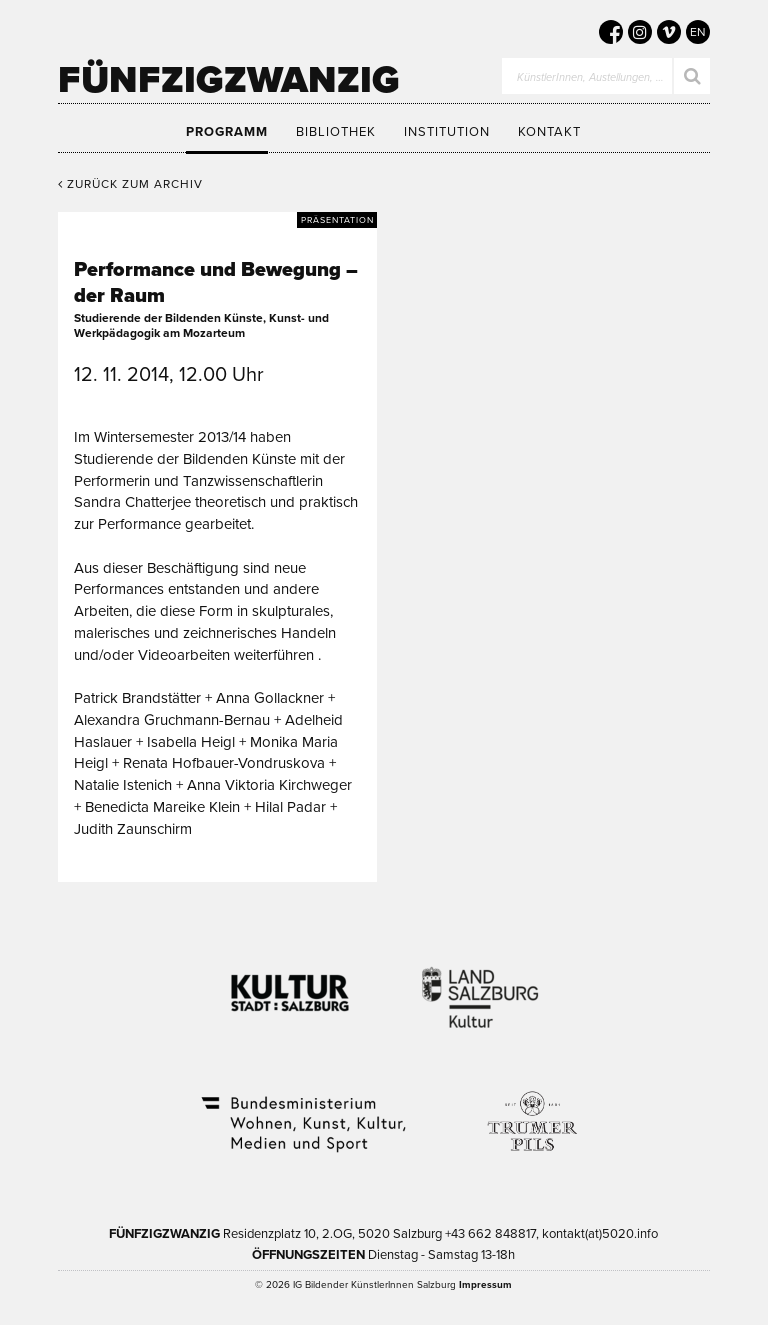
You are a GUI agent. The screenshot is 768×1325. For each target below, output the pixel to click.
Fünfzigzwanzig (229, 80)
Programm (227, 132)
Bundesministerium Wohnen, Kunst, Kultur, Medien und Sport (302, 1111)
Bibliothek (336, 132)
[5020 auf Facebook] (611, 32)
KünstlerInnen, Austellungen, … (590, 77)
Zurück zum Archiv (130, 184)
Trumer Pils (531, 1111)
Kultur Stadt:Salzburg (290, 985)
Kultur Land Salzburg (480, 985)
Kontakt (549, 132)
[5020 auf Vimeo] (669, 32)
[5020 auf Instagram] (640, 32)
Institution (447, 132)
